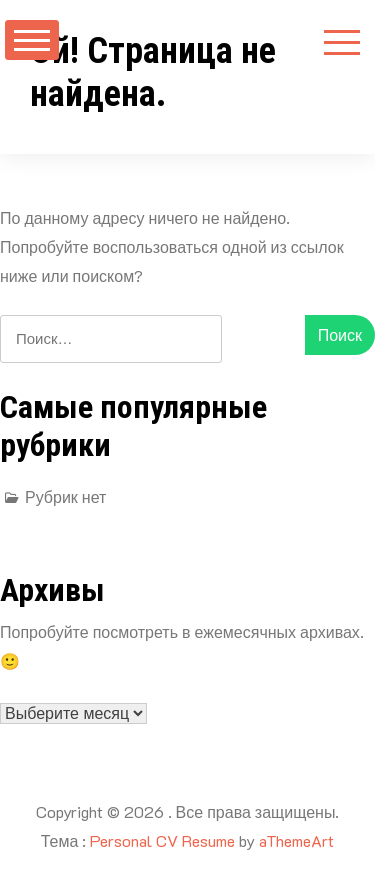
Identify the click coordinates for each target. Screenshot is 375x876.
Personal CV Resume (162, 840)
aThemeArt (296, 840)
